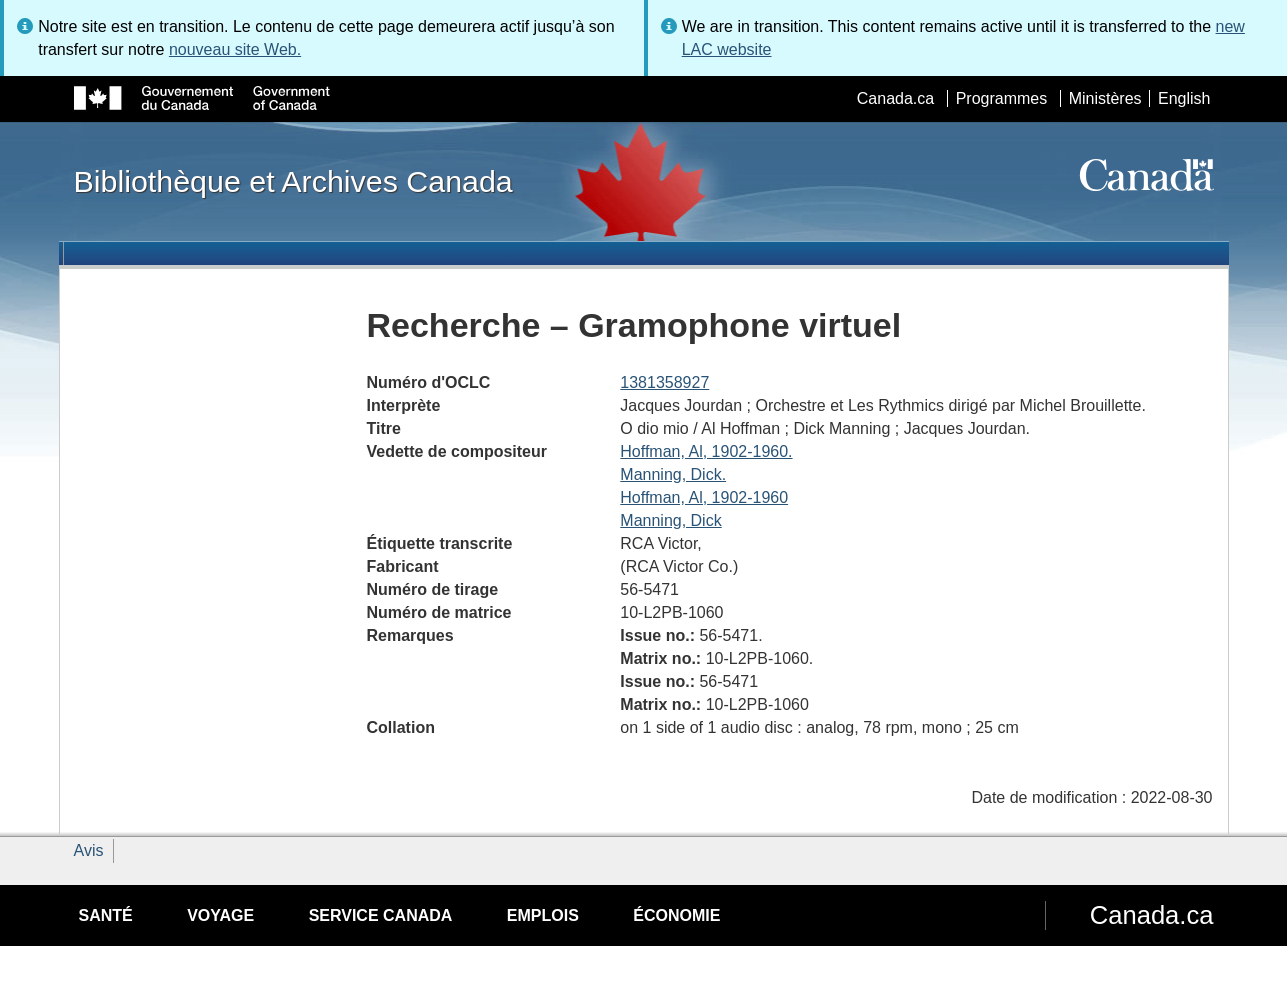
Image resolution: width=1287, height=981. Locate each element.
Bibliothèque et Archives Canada (293, 181)
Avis (89, 850)
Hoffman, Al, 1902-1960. (706, 451)
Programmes (1002, 98)
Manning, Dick (670, 520)
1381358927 (664, 382)
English (1184, 98)
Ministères (1105, 98)
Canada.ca (895, 98)
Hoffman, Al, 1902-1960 (704, 497)
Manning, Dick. (673, 474)
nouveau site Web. (235, 49)
